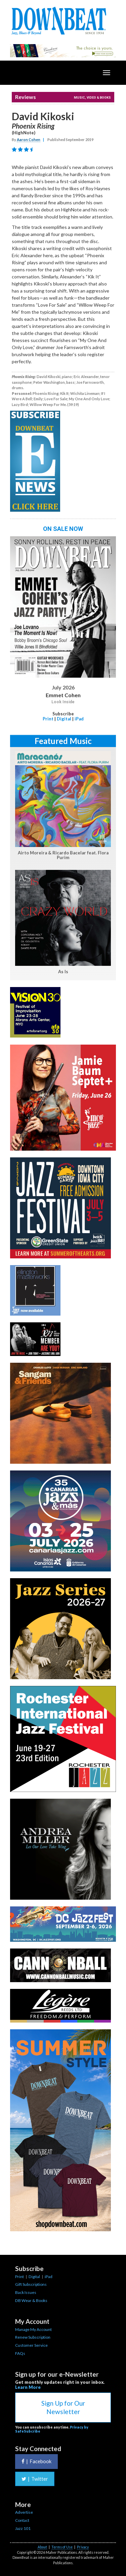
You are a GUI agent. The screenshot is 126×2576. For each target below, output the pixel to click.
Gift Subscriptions (31, 2284)
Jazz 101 (23, 2528)
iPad (79, 718)
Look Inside (63, 702)
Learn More (28, 2387)
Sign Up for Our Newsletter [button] (63, 2407)
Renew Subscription (32, 2337)
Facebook (36, 2461)
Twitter (35, 2479)
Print (48, 718)
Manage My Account (33, 2329)
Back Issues (25, 2292)
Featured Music (63, 741)
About (42, 2547)
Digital (64, 718)
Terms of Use (62, 2547)
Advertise (24, 2512)
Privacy (83, 2547)
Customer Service (31, 2345)
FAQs (20, 2353)
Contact (22, 2520)
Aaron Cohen (28, 139)
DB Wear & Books (31, 2300)
